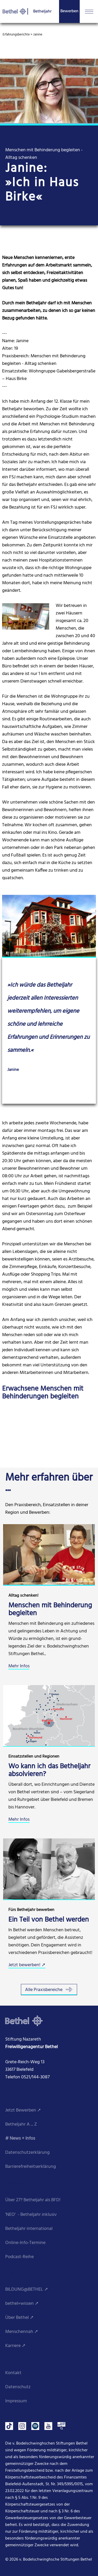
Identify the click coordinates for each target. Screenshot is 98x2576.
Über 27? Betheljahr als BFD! (33, 2200)
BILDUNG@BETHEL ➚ (26, 2289)
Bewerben (69, 11)
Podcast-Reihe (19, 2257)
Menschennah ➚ (21, 2331)
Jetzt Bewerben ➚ (23, 2110)
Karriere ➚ (15, 2346)
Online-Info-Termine (25, 2243)
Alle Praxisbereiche (49, 1990)
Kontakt (13, 2373)
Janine (37, 34)
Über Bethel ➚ (19, 2317)
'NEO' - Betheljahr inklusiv (31, 2214)
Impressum (16, 2401)
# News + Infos (20, 2138)
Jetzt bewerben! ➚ (26, 1965)
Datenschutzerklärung (27, 2152)
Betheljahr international (29, 2228)
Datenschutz (18, 2387)
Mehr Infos (19, 1666)
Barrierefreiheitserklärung (30, 2166)
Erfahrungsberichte (16, 34)
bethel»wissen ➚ (22, 2303)
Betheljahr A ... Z (21, 2124)
